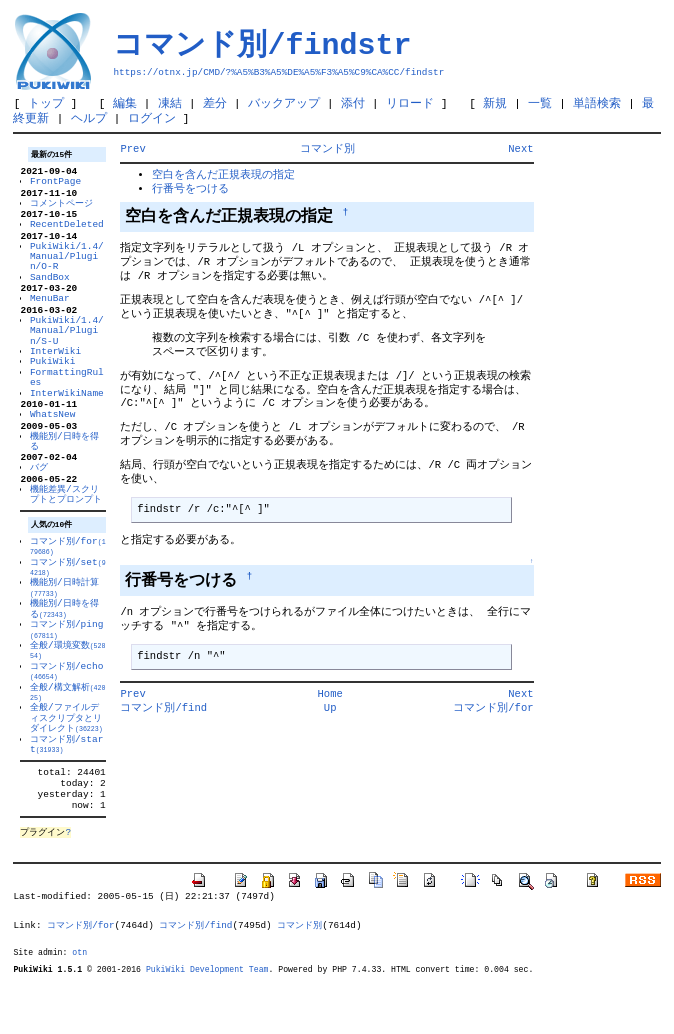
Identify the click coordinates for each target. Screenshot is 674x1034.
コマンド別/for (68, 570)
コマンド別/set (68, 593)
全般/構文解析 (68, 726)
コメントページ (61, 211)
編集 (125, 104)
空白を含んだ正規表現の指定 (223, 179)
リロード (410, 104)
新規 (495, 104)
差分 (215, 104)
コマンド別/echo (66, 704)
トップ (46, 104)
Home (330, 704)
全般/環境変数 (68, 681)
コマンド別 (327, 153)
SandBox (50, 289)
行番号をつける (190, 193)
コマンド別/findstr (262, 44)
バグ (39, 489)
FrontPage (55, 187)
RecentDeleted (67, 234)
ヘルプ (89, 121)
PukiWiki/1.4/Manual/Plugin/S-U (67, 347)
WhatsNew (52, 432)
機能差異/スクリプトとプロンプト (66, 518)
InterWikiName (67, 409)
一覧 (540, 104)
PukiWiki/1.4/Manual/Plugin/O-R (67, 269)
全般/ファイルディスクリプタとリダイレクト (66, 754)
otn (79, 1001)
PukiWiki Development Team (207, 1019)
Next (520, 153)
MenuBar (50, 312)
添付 (353, 104)
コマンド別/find (163, 718)
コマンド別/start (66, 781)
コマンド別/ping (66, 659)
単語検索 (597, 104)
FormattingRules (67, 393)
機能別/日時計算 (64, 615)
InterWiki (55, 367)
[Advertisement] (598, 447)
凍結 (170, 104)
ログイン (152, 121)
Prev (132, 153)
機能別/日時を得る (64, 461)
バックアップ (284, 104)
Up (330, 718)
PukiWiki (52, 377)
